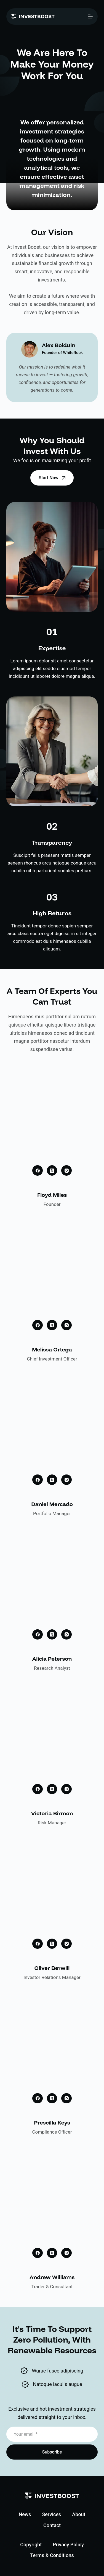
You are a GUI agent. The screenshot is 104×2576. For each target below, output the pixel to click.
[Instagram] (66, 1170)
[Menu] (90, 16)
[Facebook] (37, 1170)
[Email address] (52, 2434)
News (24, 2514)
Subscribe (52, 2452)
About (78, 2514)
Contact (52, 2525)
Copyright (31, 2544)
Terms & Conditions (52, 2555)
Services (51, 2514)
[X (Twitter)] (52, 1170)
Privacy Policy (68, 2544)
